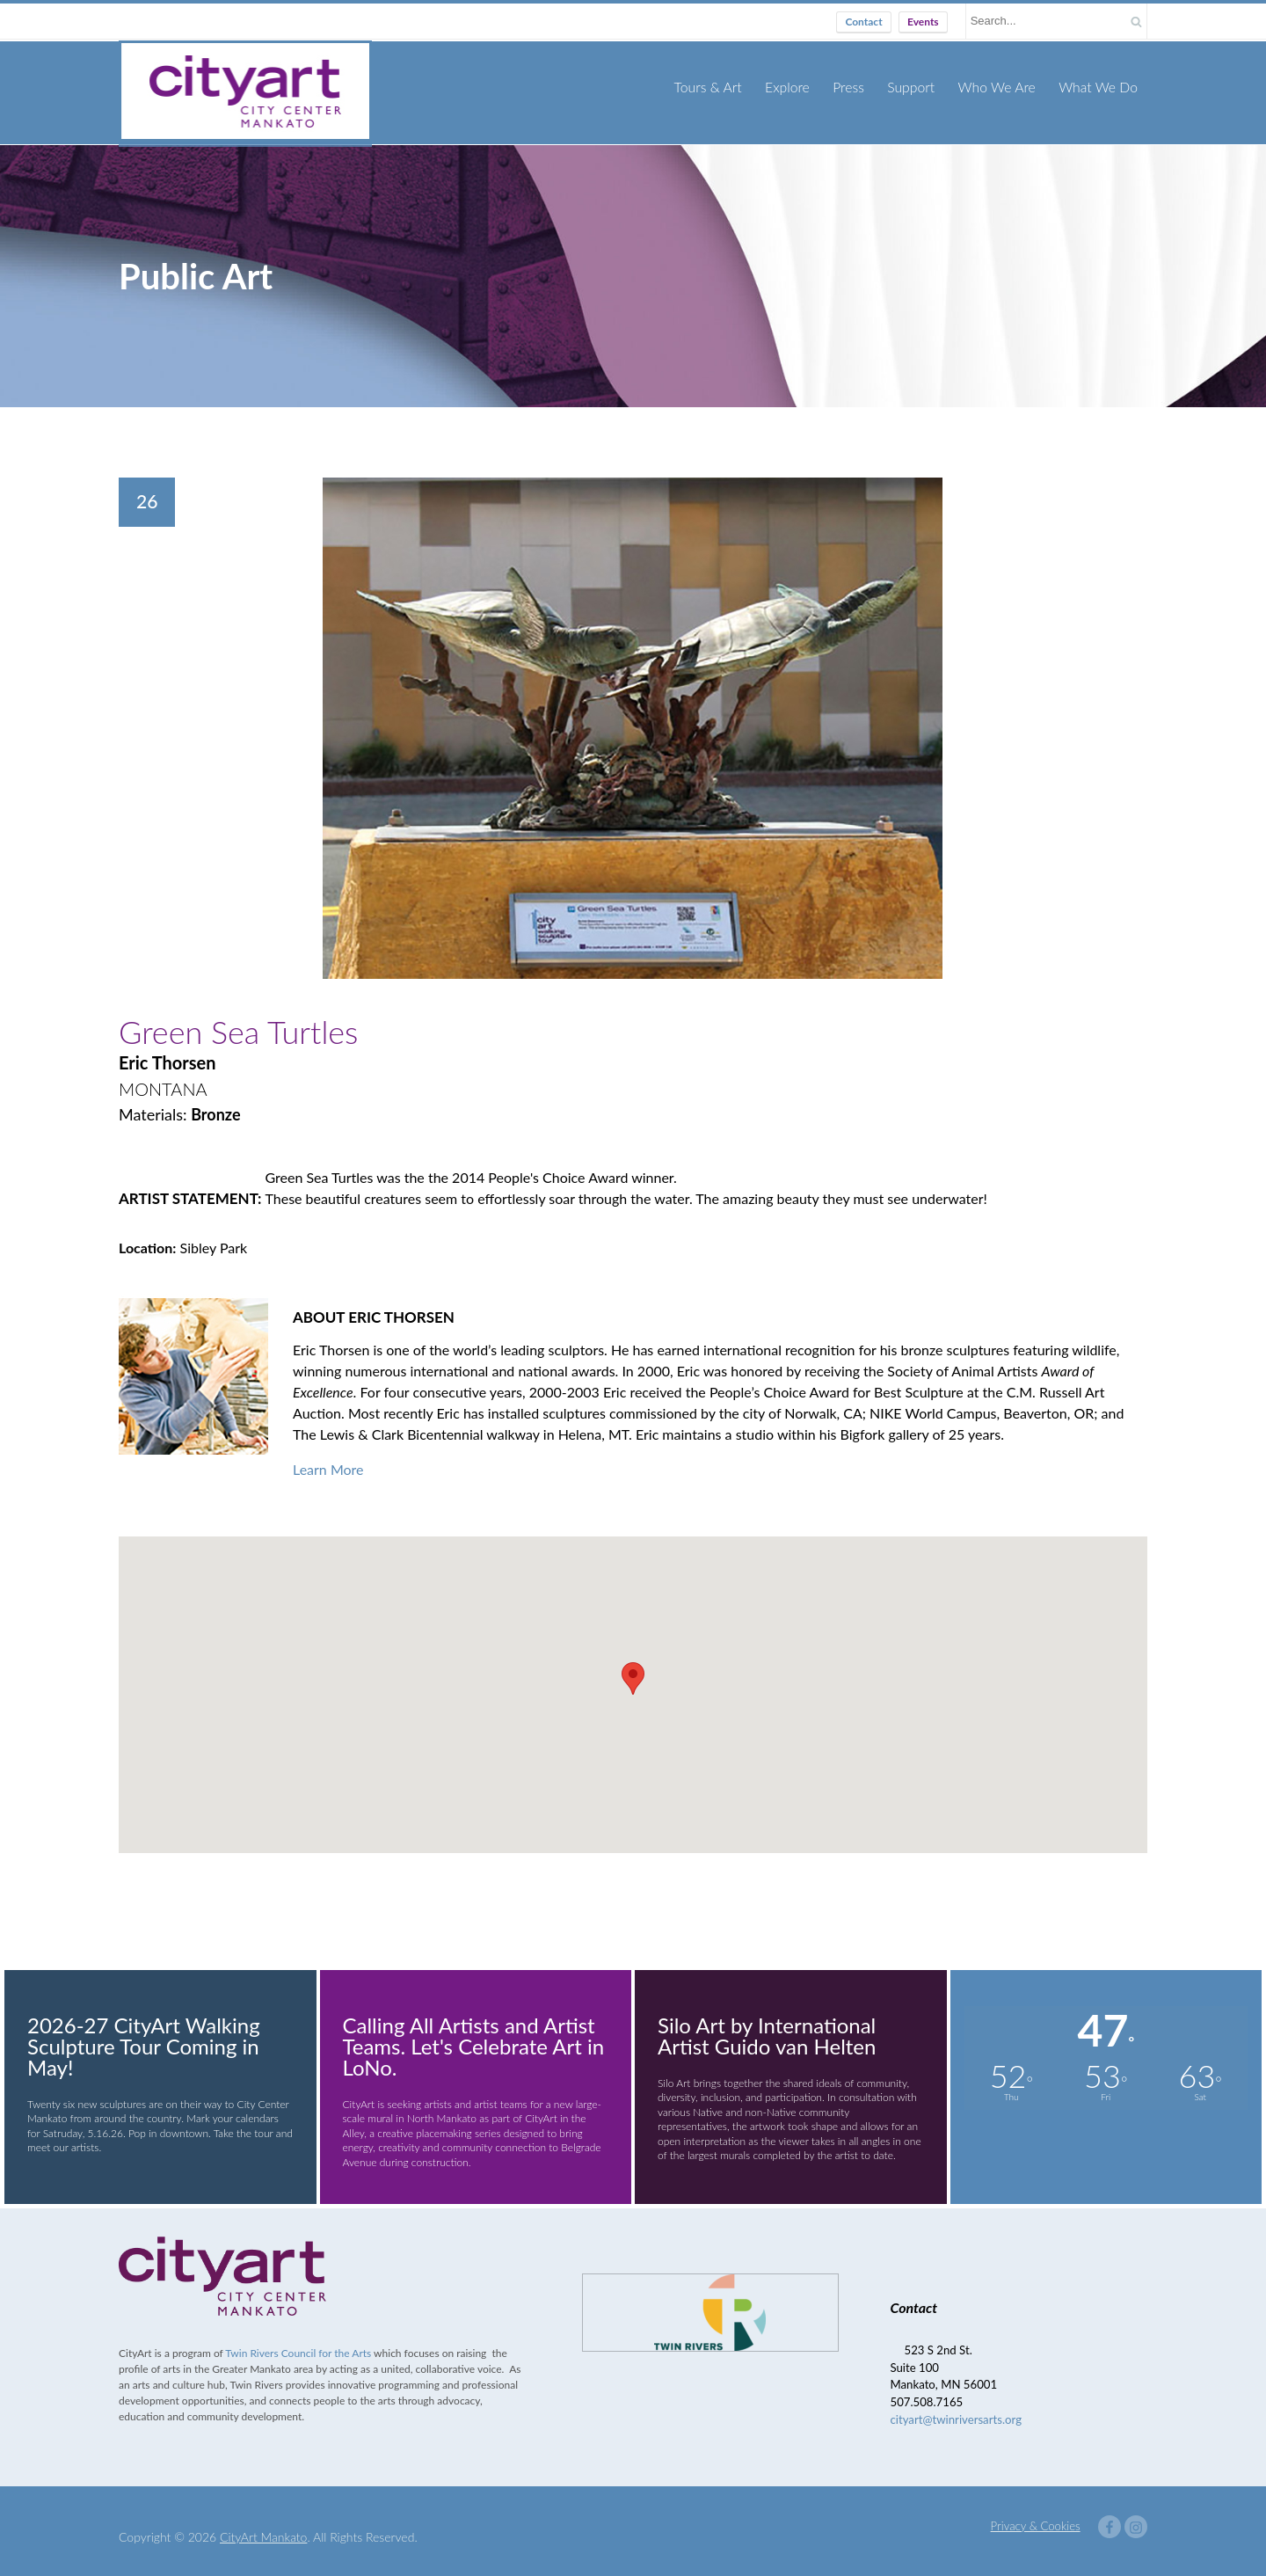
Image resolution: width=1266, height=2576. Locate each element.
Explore (799, 86)
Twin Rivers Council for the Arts (298, 2340)
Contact (863, 21)
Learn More (328, 1457)
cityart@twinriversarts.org (956, 2407)
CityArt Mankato (263, 2524)
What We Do (1100, 86)
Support (919, 86)
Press (859, 86)
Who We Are (1002, 86)
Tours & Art (722, 86)
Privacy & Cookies (1035, 2514)
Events (923, 21)
